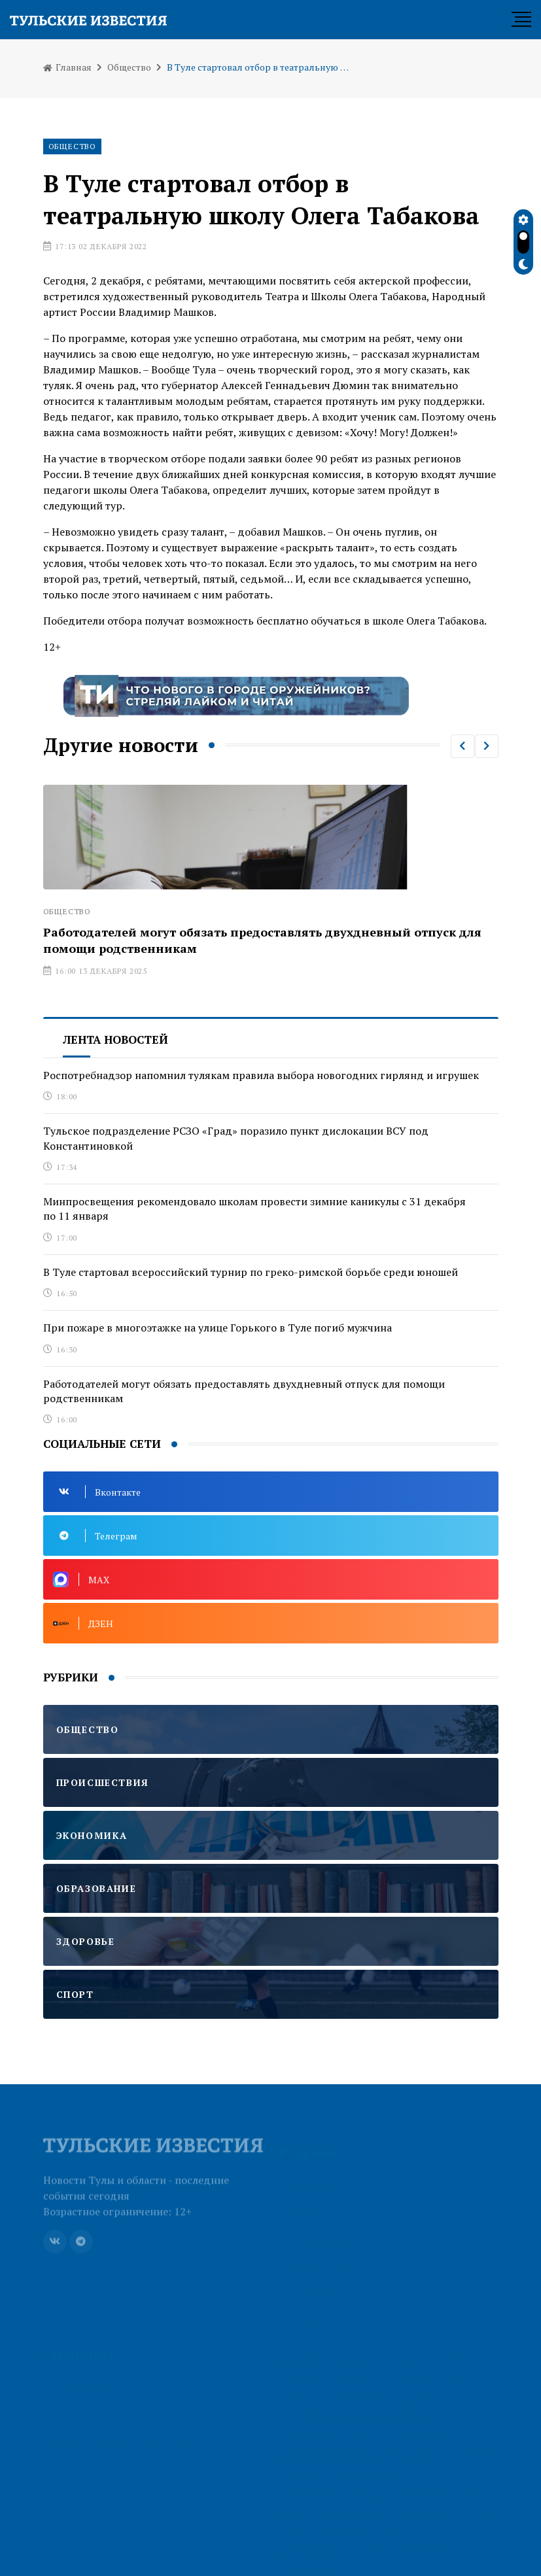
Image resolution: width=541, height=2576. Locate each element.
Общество (129, 67)
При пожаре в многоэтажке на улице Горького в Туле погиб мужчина (217, 1327)
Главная (67, 67)
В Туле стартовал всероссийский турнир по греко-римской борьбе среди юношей (250, 1272)
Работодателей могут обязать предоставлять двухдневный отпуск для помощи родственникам (244, 1391)
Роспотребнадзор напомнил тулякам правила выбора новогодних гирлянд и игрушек (261, 1075)
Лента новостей (115, 1039)
